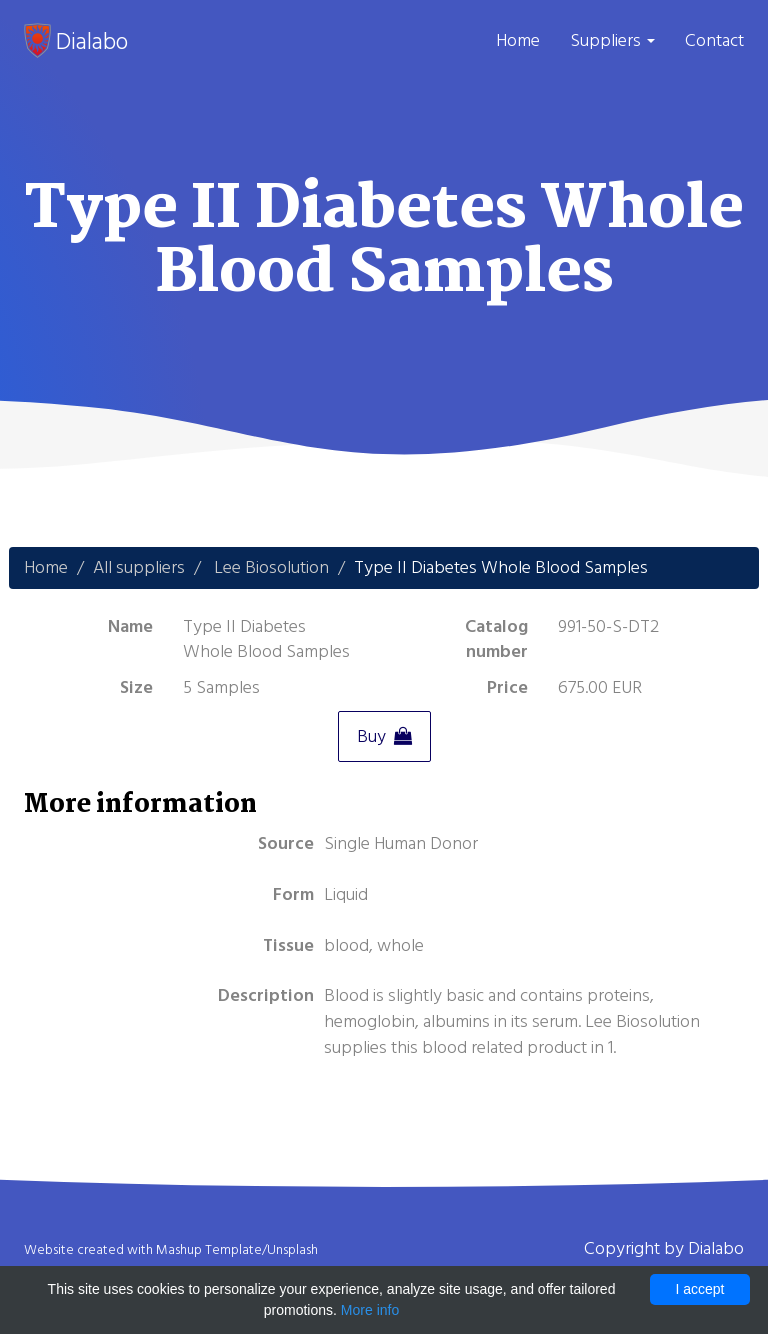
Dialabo (76, 41)
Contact (714, 40)
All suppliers (139, 567)
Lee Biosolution (271, 567)
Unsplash (292, 1250)
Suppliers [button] (612, 40)
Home (518, 40)
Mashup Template (209, 1250)
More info (370, 1310)
